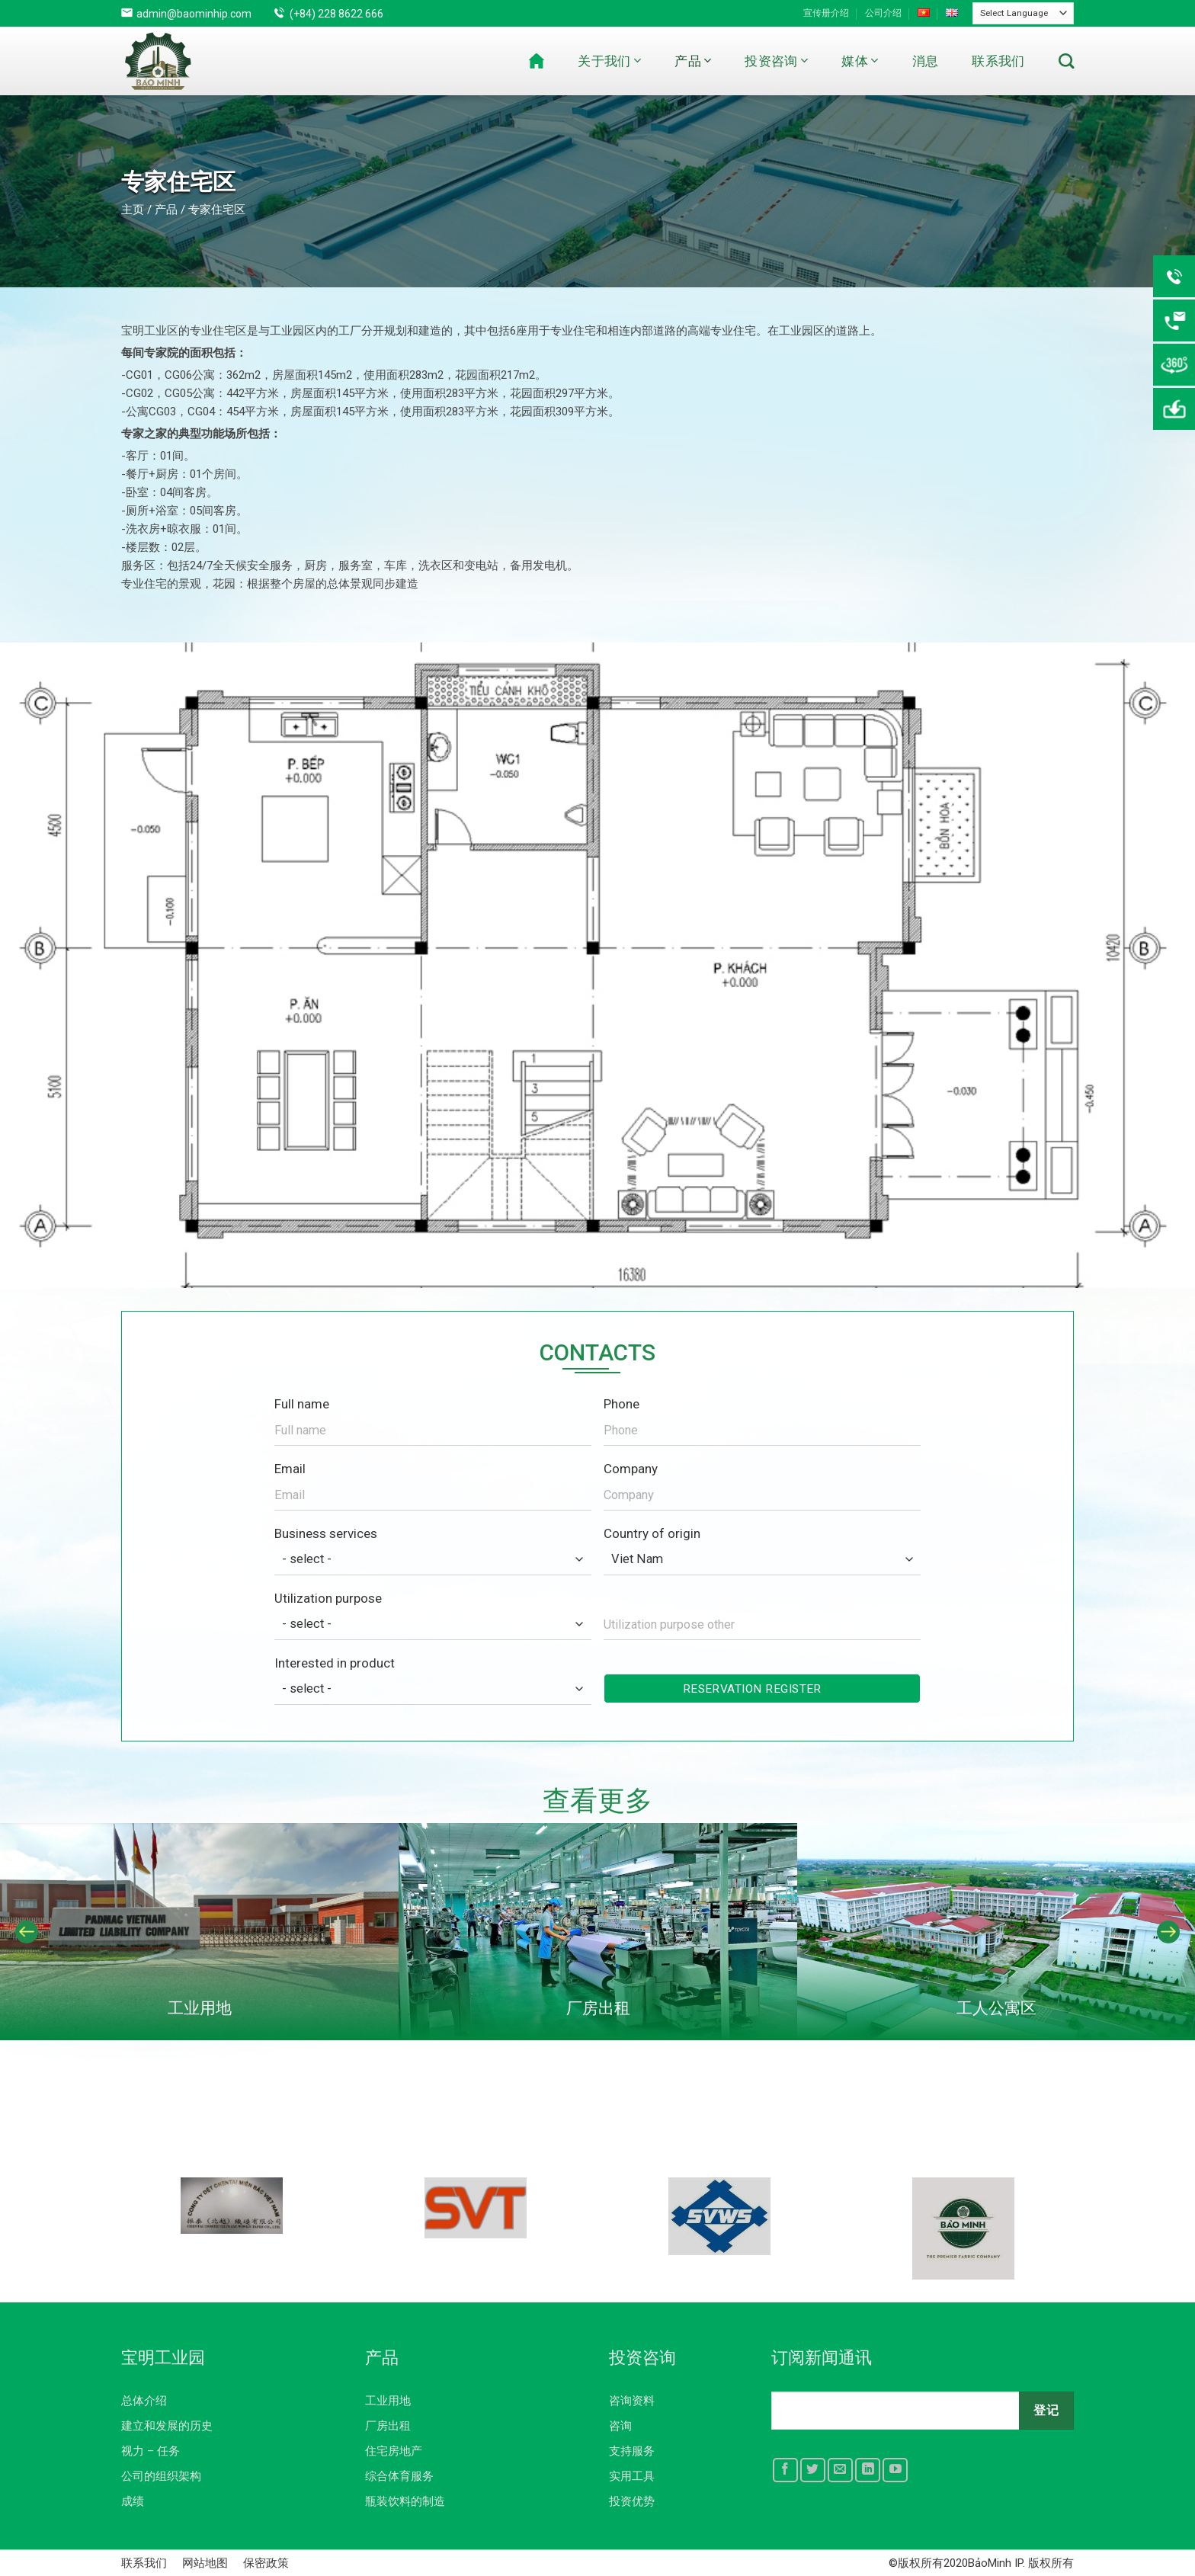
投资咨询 (776, 61)
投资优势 (632, 2501)
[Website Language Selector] (1023, 13)
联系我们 (998, 61)
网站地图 (205, 2563)
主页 (132, 209)
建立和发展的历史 (167, 2426)
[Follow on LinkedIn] (867, 2470)
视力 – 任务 (150, 2451)
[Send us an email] (840, 2470)
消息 (925, 61)
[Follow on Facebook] (785, 2470)
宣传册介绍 (826, 13)
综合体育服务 (399, 2476)
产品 (692, 61)
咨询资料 (632, 2401)
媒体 (859, 61)
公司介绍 (883, 13)
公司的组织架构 (161, 2476)
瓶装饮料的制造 (405, 2501)
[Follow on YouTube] (895, 2470)
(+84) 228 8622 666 (336, 14)
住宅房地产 (393, 2451)
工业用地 (388, 2401)
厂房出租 (388, 2426)
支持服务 (632, 2451)
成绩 (132, 2501)
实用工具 (632, 2476)
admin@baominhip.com (193, 14)
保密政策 (266, 2563)
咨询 (620, 2426)
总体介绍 (144, 2401)
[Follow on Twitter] (812, 2470)
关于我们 (609, 61)
